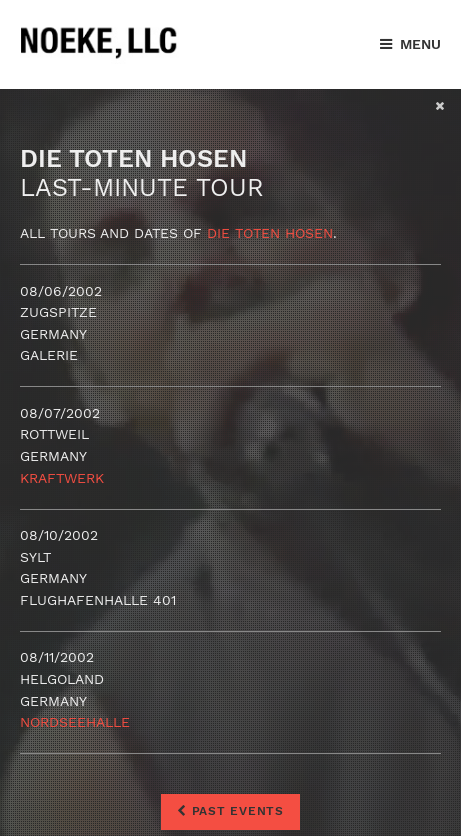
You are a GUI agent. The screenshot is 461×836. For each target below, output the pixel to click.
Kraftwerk (62, 478)
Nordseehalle (75, 722)
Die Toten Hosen (270, 233)
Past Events (230, 811)
